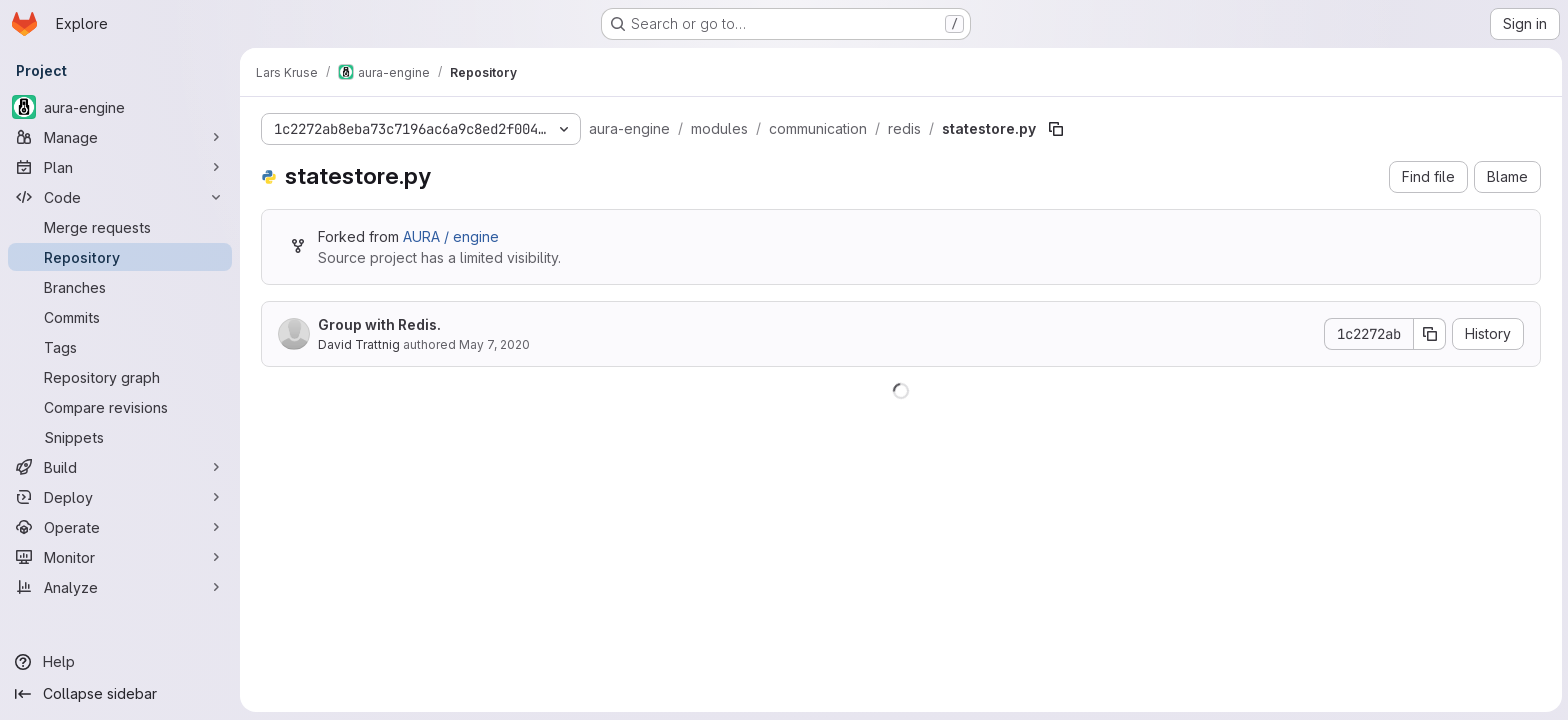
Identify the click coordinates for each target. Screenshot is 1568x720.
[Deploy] (120, 497)
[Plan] (120, 167)
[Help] (120, 662)
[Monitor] (120, 557)
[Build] (120, 467)
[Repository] (120, 257)
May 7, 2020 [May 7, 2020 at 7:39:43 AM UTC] (493, 344)
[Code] (120, 197)
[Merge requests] (120, 227)
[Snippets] (120, 437)
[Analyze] (120, 587)
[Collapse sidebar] (120, 694)
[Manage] (120, 137)
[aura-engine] (120, 107)
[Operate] (120, 527)
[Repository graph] (120, 377)
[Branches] (120, 287)
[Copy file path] (1055, 129)
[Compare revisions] (120, 407)
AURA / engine (450, 236)
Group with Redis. (378, 324)
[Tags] (120, 347)
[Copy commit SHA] (1429, 334)
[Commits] (120, 317)
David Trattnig (358, 344)
